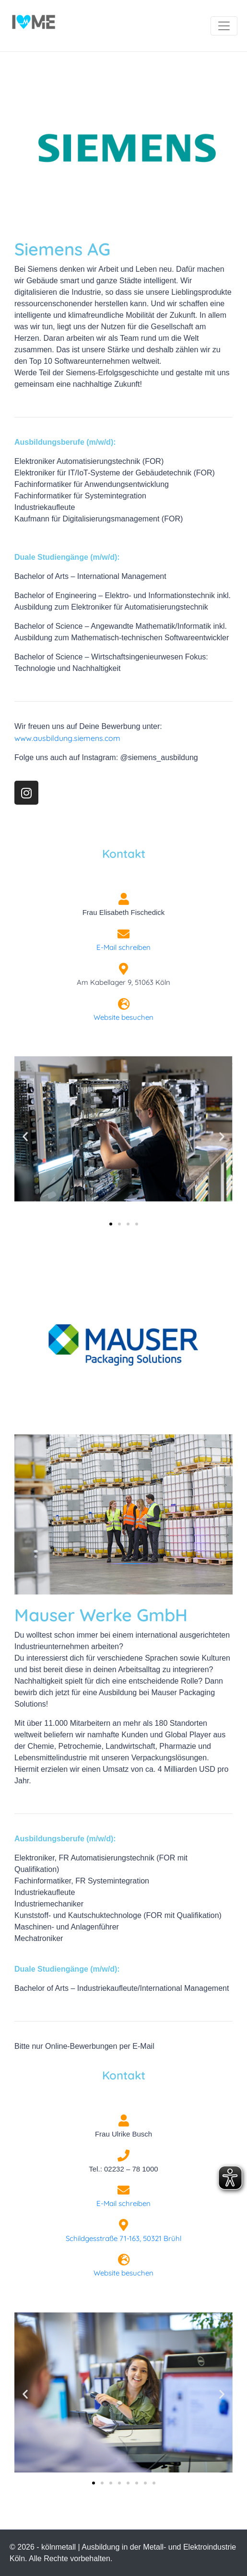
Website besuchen (123, 1017)
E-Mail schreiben (123, 947)
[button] (25, 1137)
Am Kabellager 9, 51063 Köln (123, 982)
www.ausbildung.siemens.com (67, 738)
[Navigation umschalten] (224, 25)
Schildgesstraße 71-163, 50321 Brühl (123, 2238)
